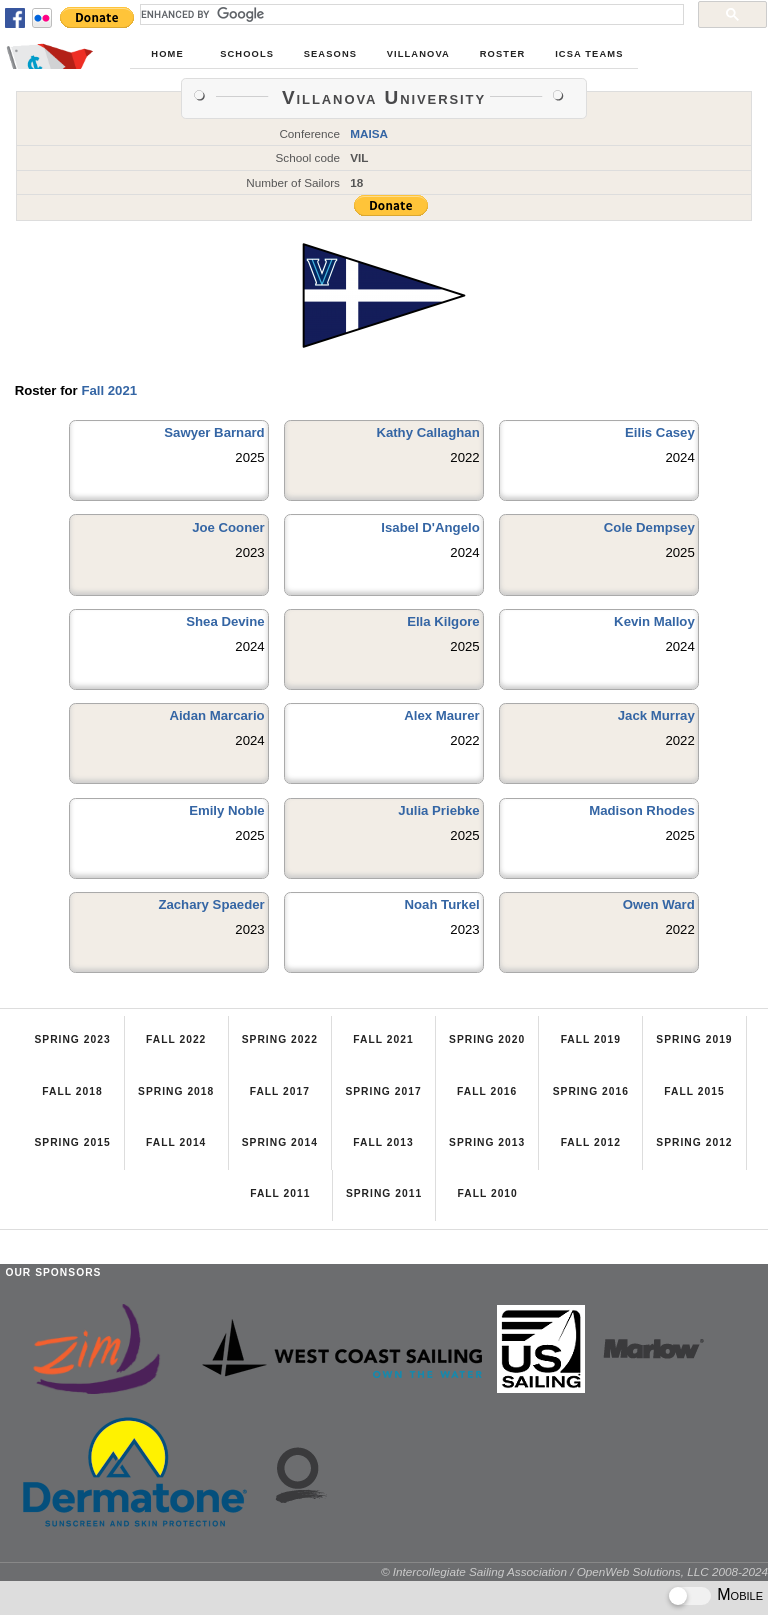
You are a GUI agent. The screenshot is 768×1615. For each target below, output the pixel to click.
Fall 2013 (383, 1142)
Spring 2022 (280, 1039)
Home (167, 54)
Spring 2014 (280, 1142)
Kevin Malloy (654, 621)
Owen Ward (659, 904)
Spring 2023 (72, 1039)
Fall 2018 (72, 1091)
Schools (247, 54)
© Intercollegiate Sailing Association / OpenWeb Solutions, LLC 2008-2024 (574, 1571)
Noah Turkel (441, 904)
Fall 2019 (591, 1039)
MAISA (369, 133)
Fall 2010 (487, 1193)
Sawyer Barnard (214, 432)
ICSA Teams (589, 54)
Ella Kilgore (443, 621)
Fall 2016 (487, 1091)
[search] (410, 14)
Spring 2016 (591, 1091)
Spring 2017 (383, 1091)
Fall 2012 (591, 1142)
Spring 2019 (694, 1039)
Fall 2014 (176, 1142)
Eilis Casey (660, 432)
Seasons (330, 54)
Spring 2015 (72, 1142)
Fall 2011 (280, 1193)
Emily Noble (226, 810)
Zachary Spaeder (211, 904)
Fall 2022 (176, 1039)
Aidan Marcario (216, 715)
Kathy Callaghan (427, 432)
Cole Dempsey (649, 527)
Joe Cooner (228, 527)
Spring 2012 (694, 1142)
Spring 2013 (487, 1142)
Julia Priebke (438, 810)
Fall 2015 (694, 1091)
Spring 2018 (176, 1091)
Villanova (418, 54)
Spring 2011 (384, 1193)
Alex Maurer (442, 715)
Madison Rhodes (642, 810)
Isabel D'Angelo (430, 527)
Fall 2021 (109, 390)
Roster (503, 54)
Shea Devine (225, 621)
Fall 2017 (280, 1091)
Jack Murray (656, 715)
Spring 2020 (487, 1039)
